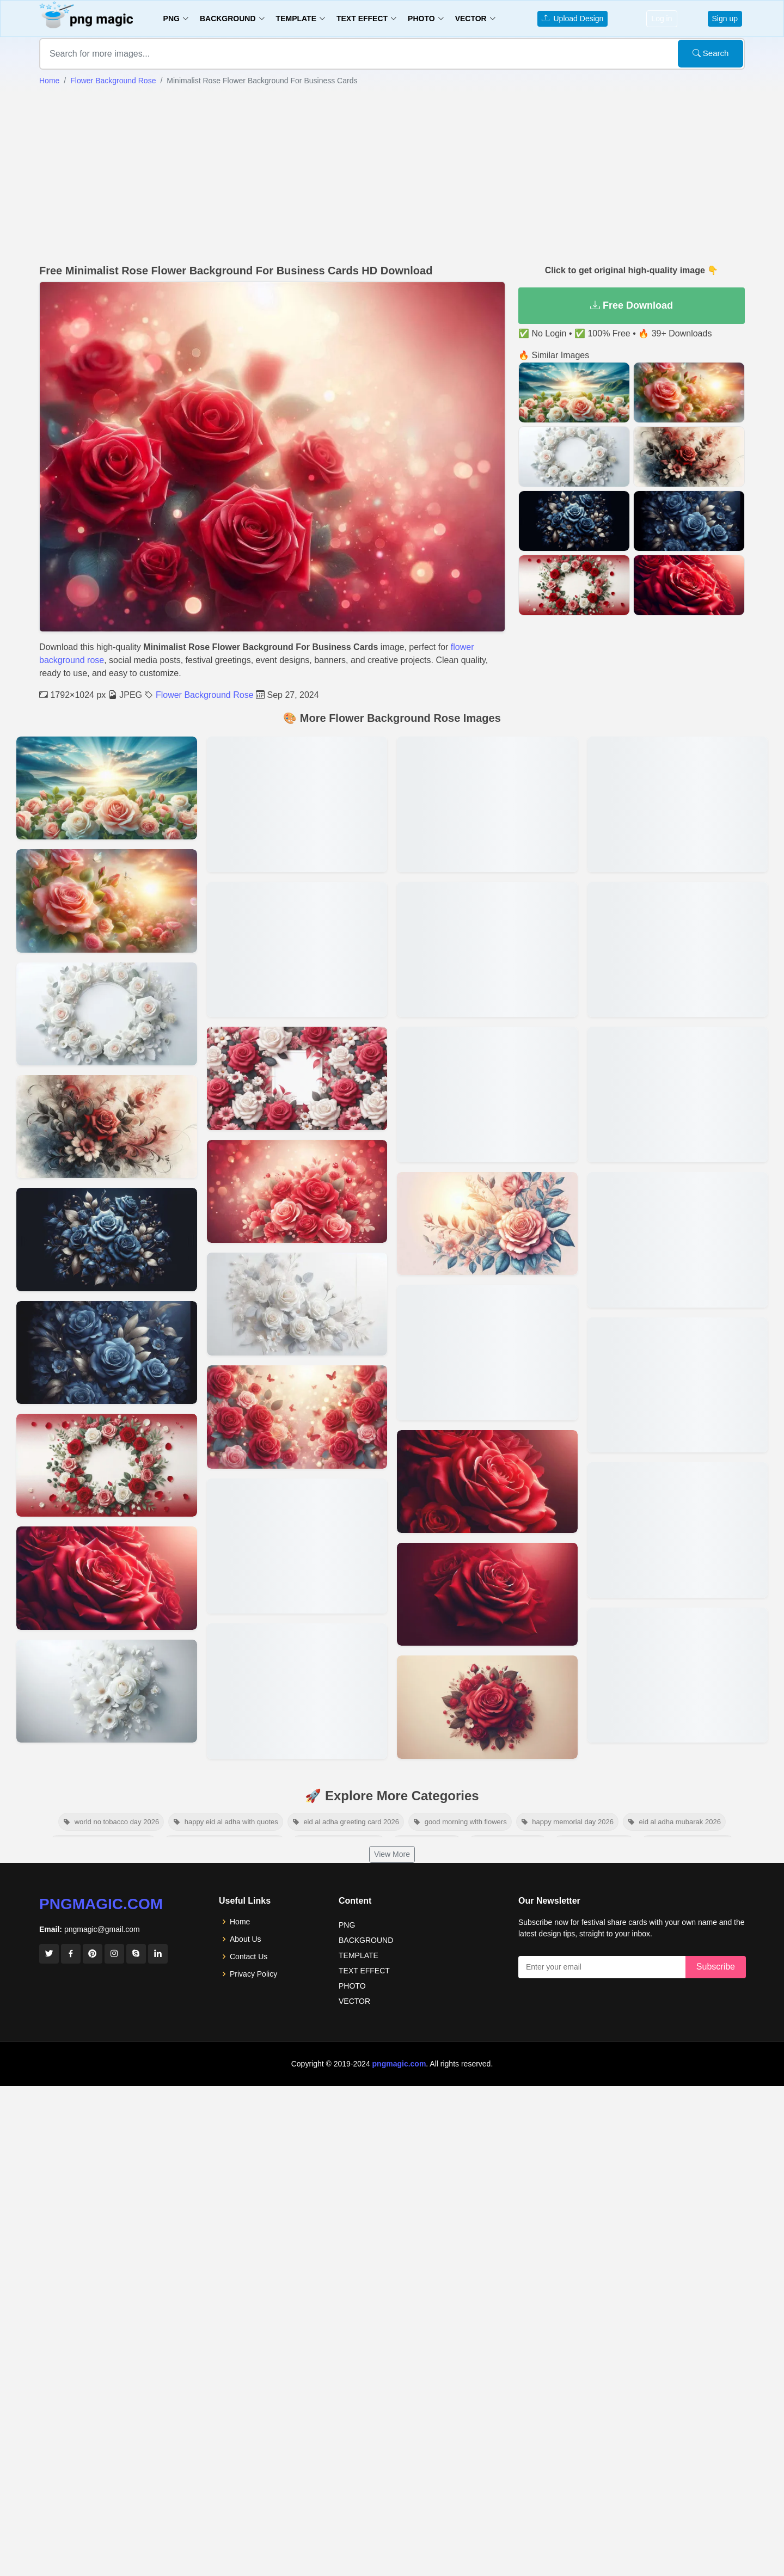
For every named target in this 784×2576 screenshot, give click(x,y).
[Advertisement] (392, 173)
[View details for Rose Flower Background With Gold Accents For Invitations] (297, 949)
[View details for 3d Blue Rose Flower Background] (297, 1546)
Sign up (725, 18)
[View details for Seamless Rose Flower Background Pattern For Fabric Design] (487, 804)
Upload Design (573, 18)
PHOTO (352, 1986)
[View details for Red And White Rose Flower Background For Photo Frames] (297, 1078)
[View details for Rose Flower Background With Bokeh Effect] (297, 1416)
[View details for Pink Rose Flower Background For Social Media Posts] (677, 1094)
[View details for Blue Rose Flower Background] (106, 1239)
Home (49, 80)
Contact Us (248, 1956)
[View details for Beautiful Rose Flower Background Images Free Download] (677, 1385)
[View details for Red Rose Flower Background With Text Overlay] (677, 949)
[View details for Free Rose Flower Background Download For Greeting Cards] (487, 1352)
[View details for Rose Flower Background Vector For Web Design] (487, 1223)
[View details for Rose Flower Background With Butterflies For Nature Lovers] (297, 804)
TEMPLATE (358, 1955)
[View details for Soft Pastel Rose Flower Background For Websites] (487, 1706)
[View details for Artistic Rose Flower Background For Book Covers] (106, 1126)
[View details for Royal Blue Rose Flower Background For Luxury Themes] (106, 1352)
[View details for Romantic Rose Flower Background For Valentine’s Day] (487, 1094)
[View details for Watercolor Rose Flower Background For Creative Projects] (487, 949)
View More (392, 1854)
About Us (245, 1939)
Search (711, 53)
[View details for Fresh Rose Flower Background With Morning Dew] (106, 1465)
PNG (347, 1925)
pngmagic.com (101, 1904)
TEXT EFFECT (364, 1970)
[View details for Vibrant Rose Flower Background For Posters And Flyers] (106, 1013)
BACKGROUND (366, 1940)
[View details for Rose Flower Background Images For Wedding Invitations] (677, 804)
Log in (661, 18)
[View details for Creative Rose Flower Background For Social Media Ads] (106, 1691)
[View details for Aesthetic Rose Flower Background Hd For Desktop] (677, 1240)
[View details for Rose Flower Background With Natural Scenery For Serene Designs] (106, 900)
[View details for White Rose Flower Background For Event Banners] (297, 1304)
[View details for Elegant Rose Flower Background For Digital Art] (487, 1481)
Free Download (631, 305)
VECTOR (354, 2001)
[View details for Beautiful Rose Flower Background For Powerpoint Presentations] (297, 1191)
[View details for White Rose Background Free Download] (106, 788)
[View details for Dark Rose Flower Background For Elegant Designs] (106, 1577)
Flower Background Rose (113, 80)
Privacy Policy (253, 1974)
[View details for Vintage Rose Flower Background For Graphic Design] (487, 1594)
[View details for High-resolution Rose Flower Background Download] (677, 1675)
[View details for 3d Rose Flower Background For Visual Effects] (297, 1691)
